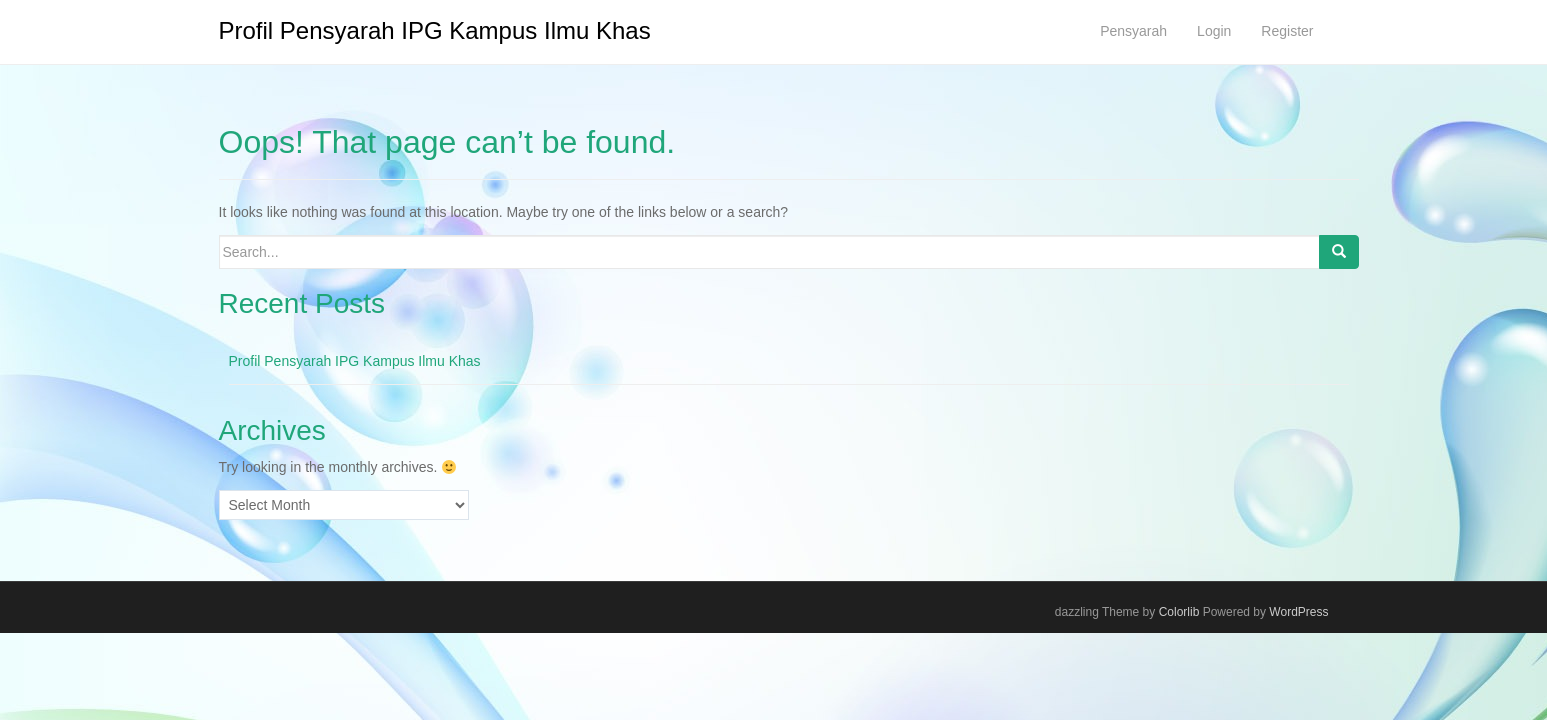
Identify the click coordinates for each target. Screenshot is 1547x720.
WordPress (1298, 612)
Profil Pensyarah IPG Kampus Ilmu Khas (435, 30)
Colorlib (1179, 612)
